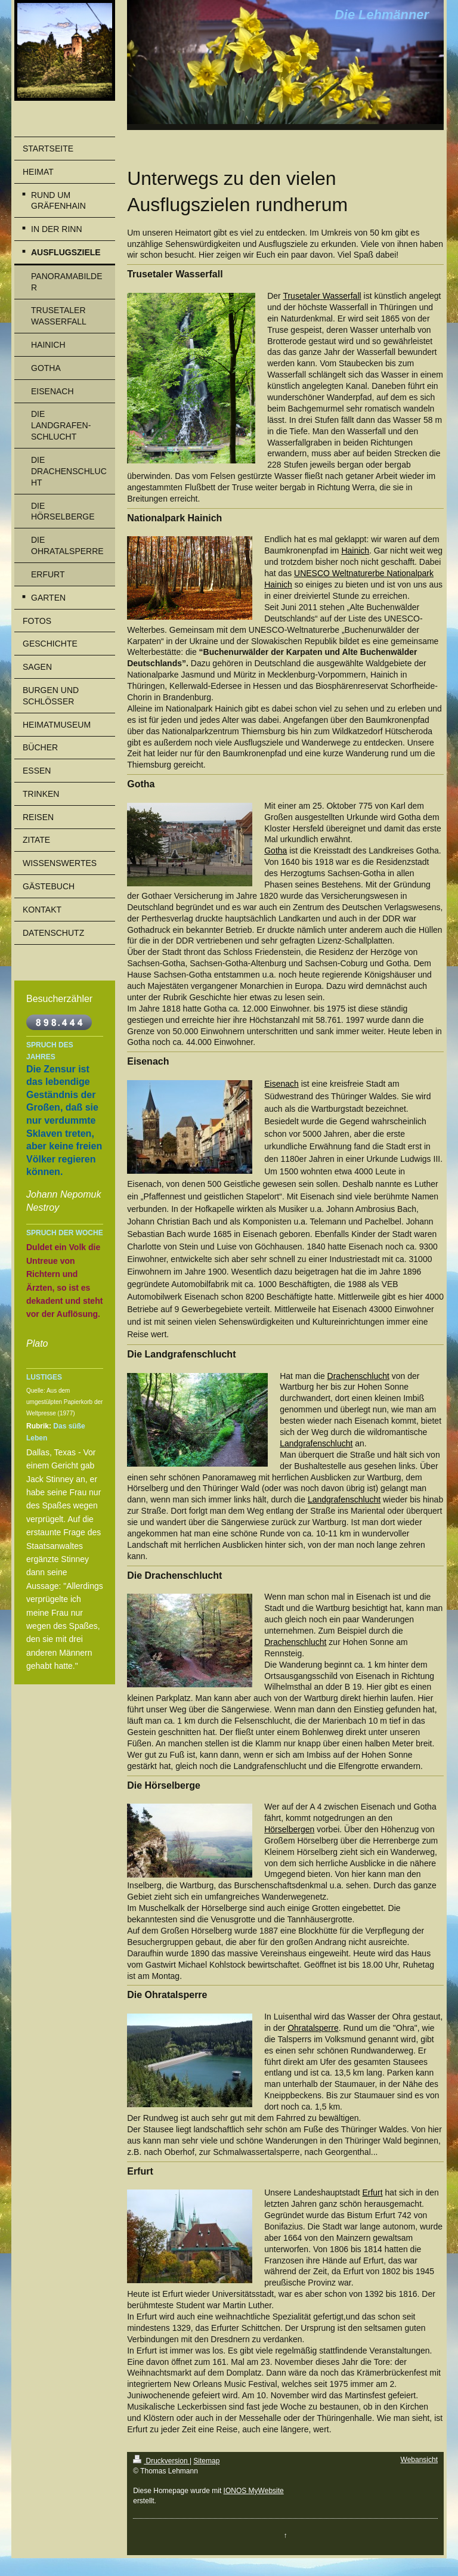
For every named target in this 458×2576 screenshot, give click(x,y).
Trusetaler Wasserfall (322, 296)
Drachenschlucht (358, 1376)
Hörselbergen (289, 1829)
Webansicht (419, 2460)
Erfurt (372, 2192)
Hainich (355, 550)
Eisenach (281, 1083)
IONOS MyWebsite (254, 2491)
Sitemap (206, 2461)
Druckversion (161, 2461)
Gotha (275, 850)
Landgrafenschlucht (316, 1443)
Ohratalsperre (313, 2028)
